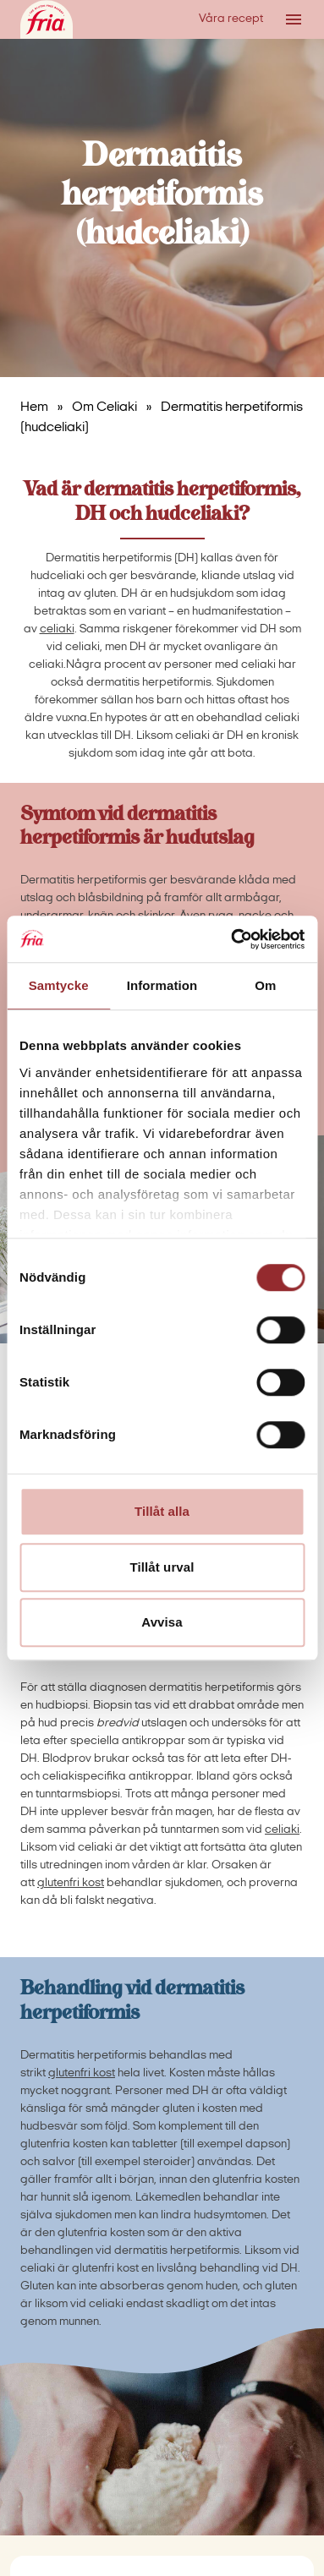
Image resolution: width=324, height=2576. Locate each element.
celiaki (57, 629)
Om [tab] (265, 985)
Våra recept (231, 19)
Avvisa (161, 1622)
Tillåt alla (162, 1511)
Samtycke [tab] (59, 985)
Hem (34, 407)
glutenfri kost (70, 1883)
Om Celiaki (104, 407)
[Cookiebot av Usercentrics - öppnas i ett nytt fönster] (232, 939)
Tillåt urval (162, 1567)
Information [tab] (162, 985)
